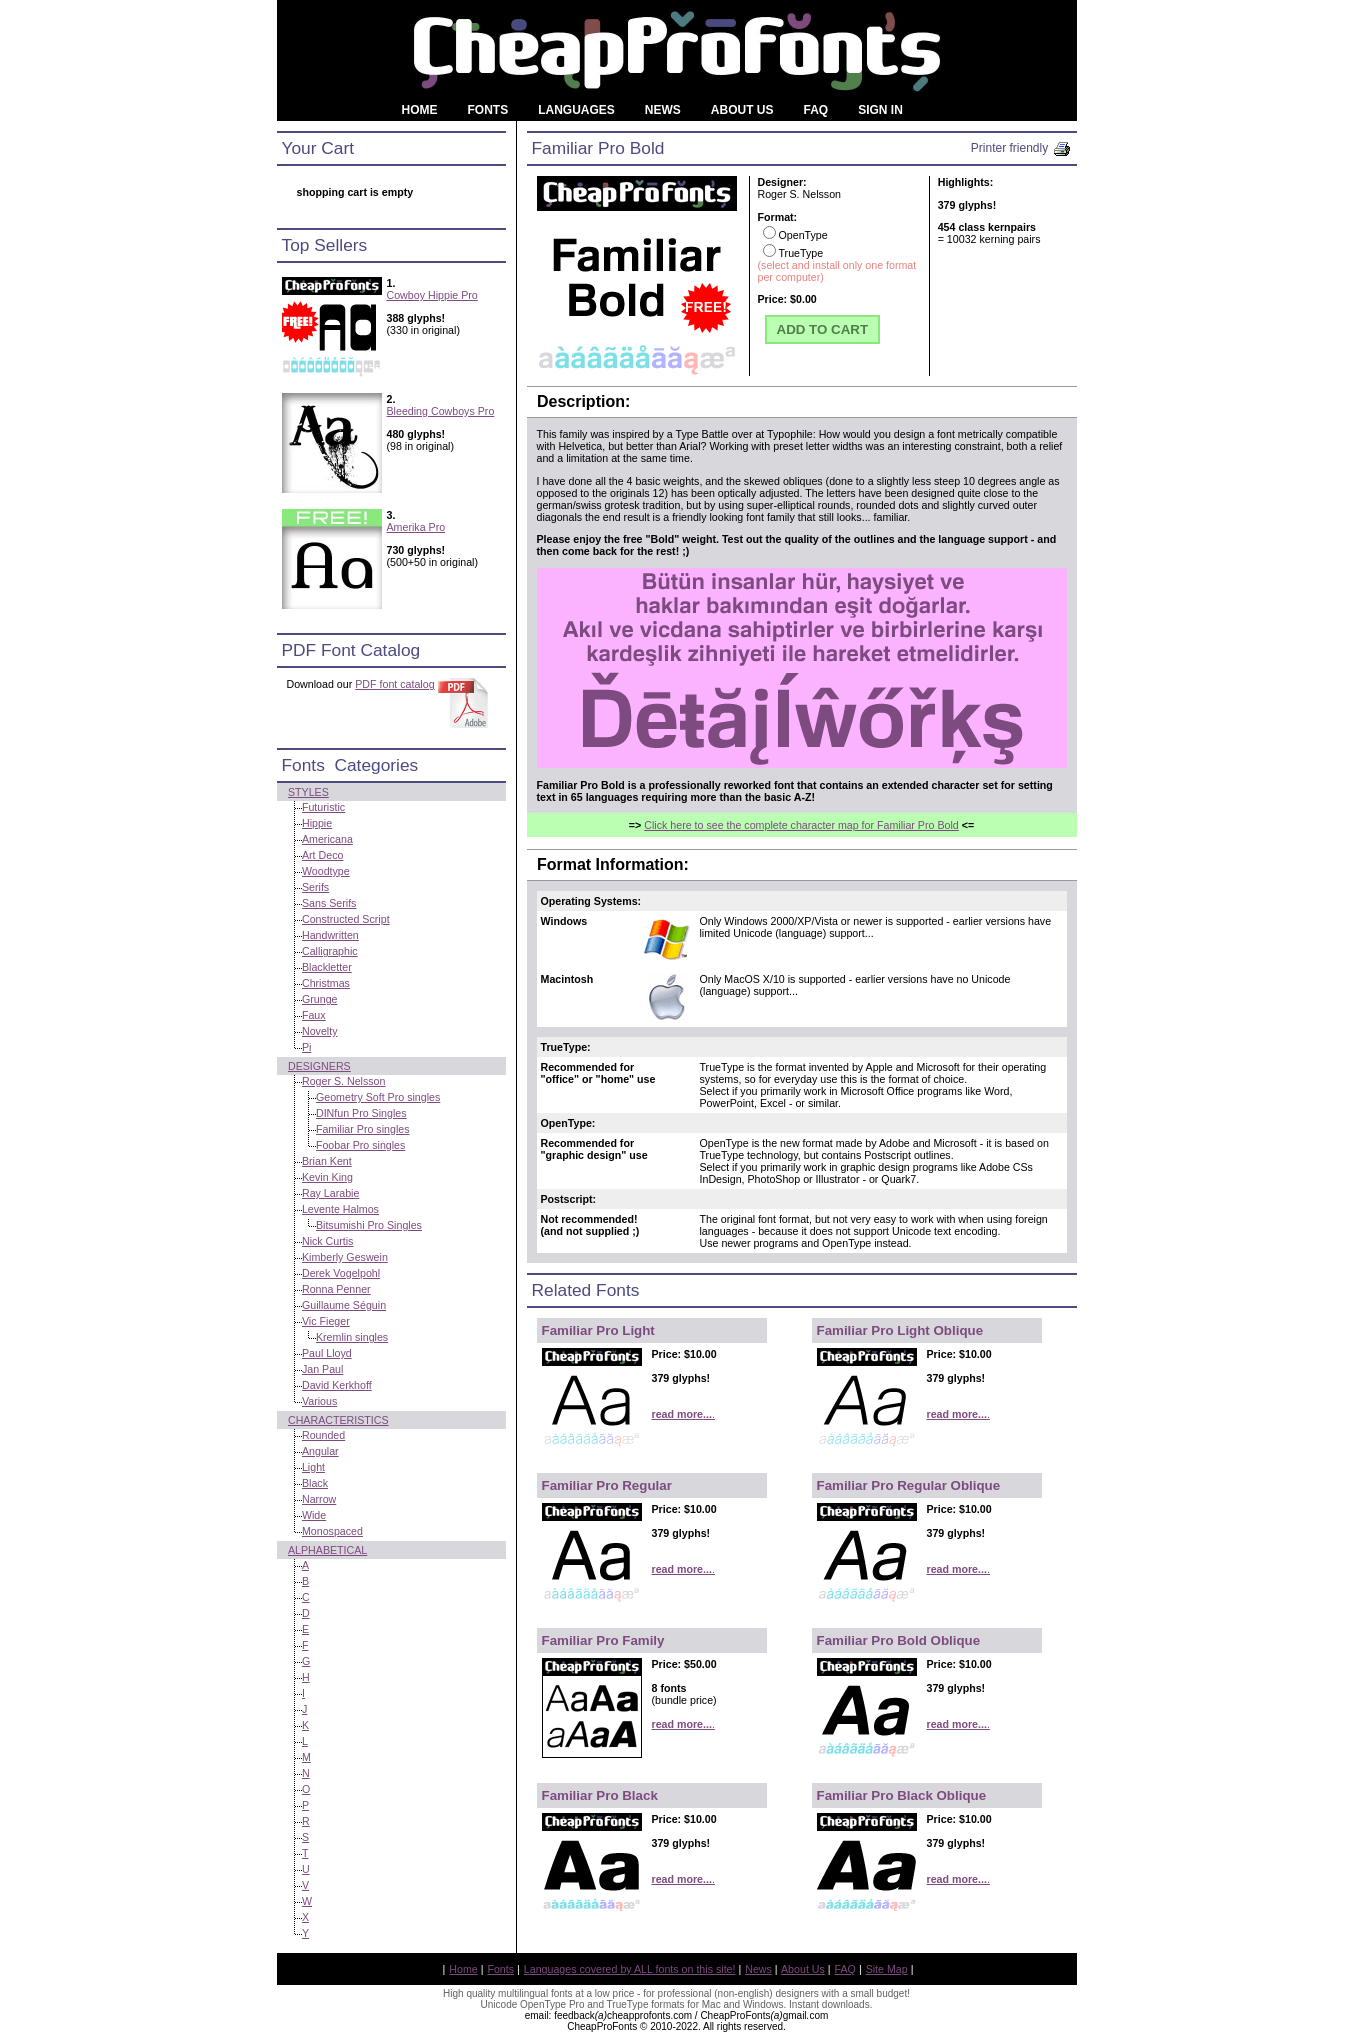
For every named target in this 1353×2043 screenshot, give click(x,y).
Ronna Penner (336, 1289)
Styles (308, 792)
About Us (803, 1969)
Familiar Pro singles (363, 1129)
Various (319, 1401)
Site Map (887, 1969)
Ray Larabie (330, 1193)
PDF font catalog (394, 684)
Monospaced (332, 1531)
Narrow (319, 1499)
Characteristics (338, 1420)
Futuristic (323, 807)
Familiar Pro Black (600, 1795)
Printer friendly (1021, 148)
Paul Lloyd (327, 1353)
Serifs (315, 887)
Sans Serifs (329, 903)
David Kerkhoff (337, 1385)
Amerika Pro (416, 527)
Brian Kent (327, 1161)
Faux (314, 1015)
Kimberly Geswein (345, 1257)
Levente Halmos (340, 1209)
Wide (314, 1515)
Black (315, 1483)
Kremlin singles (352, 1337)
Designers (319, 1066)
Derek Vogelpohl (341, 1273)
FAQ (845, 1969)
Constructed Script (346, 919)
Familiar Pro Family (603, 1640)
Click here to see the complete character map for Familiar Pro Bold (801, 825)
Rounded (323, 1435)
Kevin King (327, 1177)
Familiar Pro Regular (607, 1485)
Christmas (326, 983)
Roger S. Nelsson (344, 1081)
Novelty (320, 1031)
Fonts (500, 1969)
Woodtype (326, 871)
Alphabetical (327, 1550)
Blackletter (327, 967)
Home (463, 1969)
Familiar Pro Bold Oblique (899, 1640)
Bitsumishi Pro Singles (369, 1225)
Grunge (320, 999)
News (758, 1969)
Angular (320, 1451)
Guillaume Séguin (344, 1305)
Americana (327, 839)
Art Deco (322, 855)
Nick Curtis (328, 1241)
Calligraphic (330, 951)
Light (313, 1467)
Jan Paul (322, 1369)
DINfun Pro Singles (361, 1113)
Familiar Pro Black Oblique (902, 1795)
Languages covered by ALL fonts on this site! (630, 1969)
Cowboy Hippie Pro (432, 295)
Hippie (317, 823)
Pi (306, 1047)
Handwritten (330, 935)
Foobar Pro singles (360, 1145)
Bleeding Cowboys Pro (441, 411)
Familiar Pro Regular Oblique (909, 1485)
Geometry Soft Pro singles (378, 1097)
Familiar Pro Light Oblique (900, 1330)
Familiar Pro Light (598, 1330)
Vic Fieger (326, 1321)
